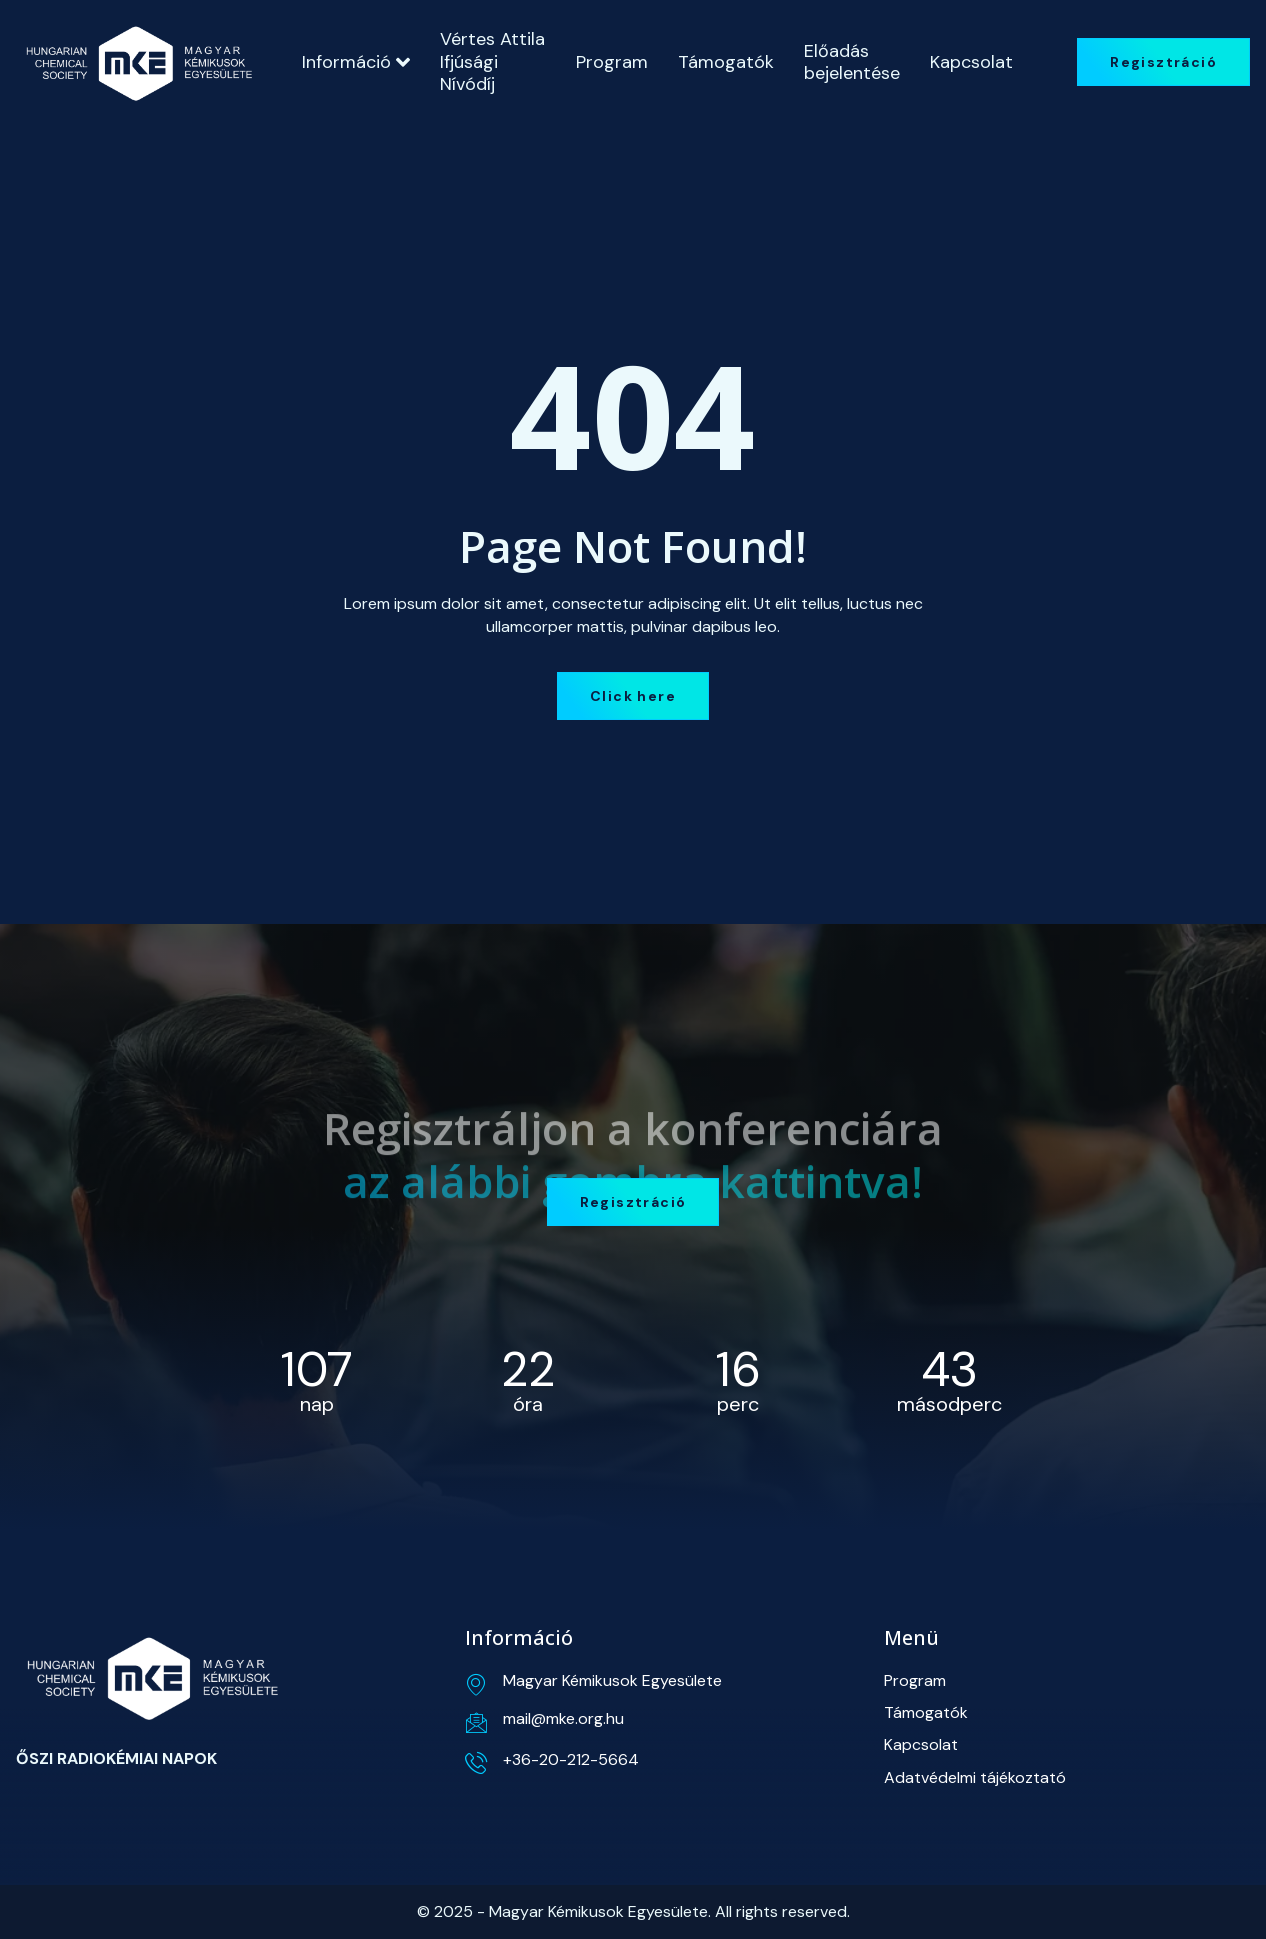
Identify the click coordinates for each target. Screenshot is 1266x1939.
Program (612, 62)
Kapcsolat (971, 62)
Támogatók (726, 62)
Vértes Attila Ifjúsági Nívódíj (492, 61)
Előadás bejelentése (852, 62)
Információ (356, 62)
